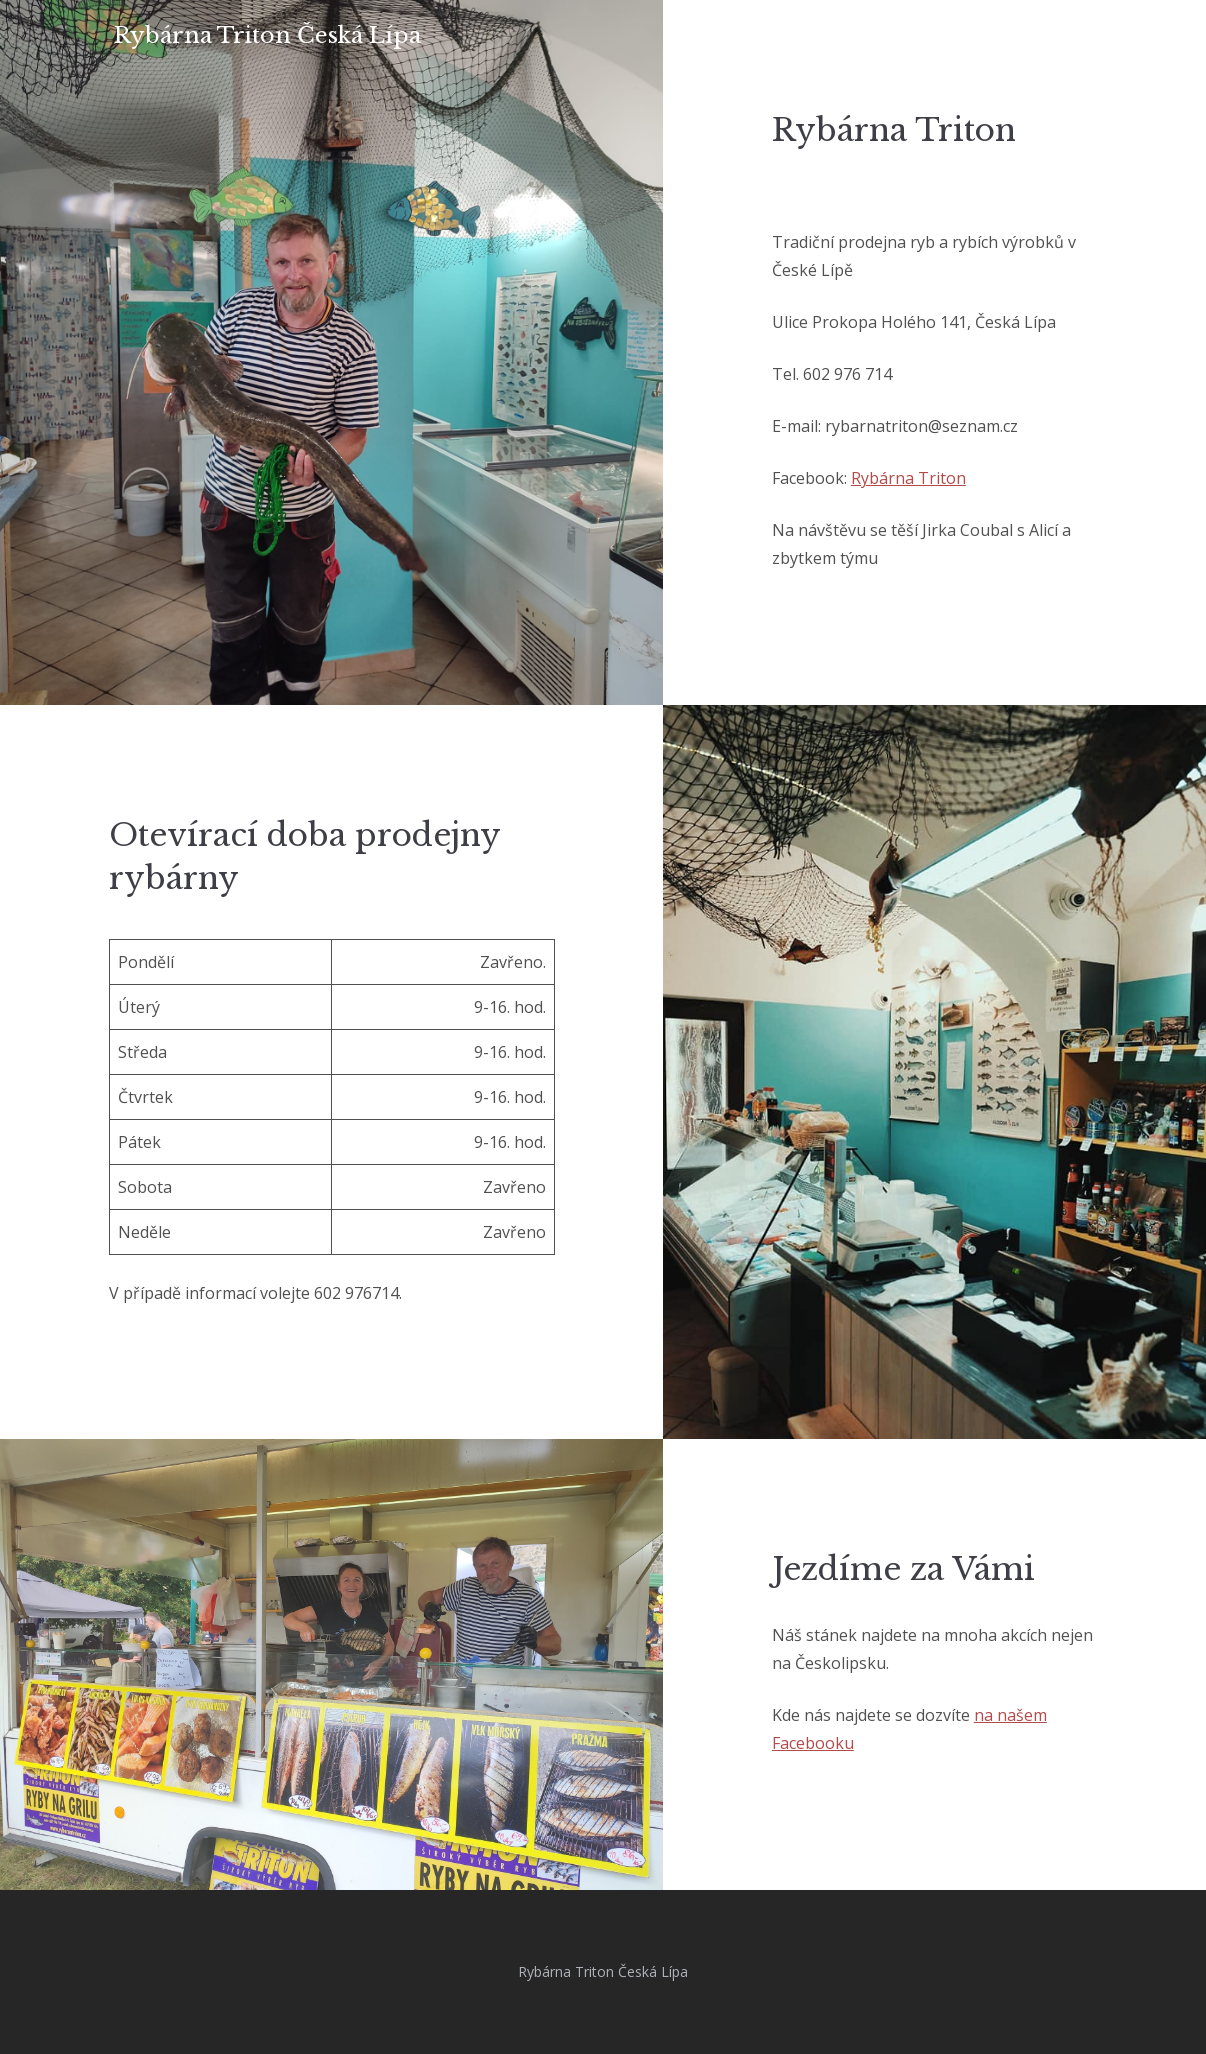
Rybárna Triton (908, 478)
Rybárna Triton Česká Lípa (267, 35)
